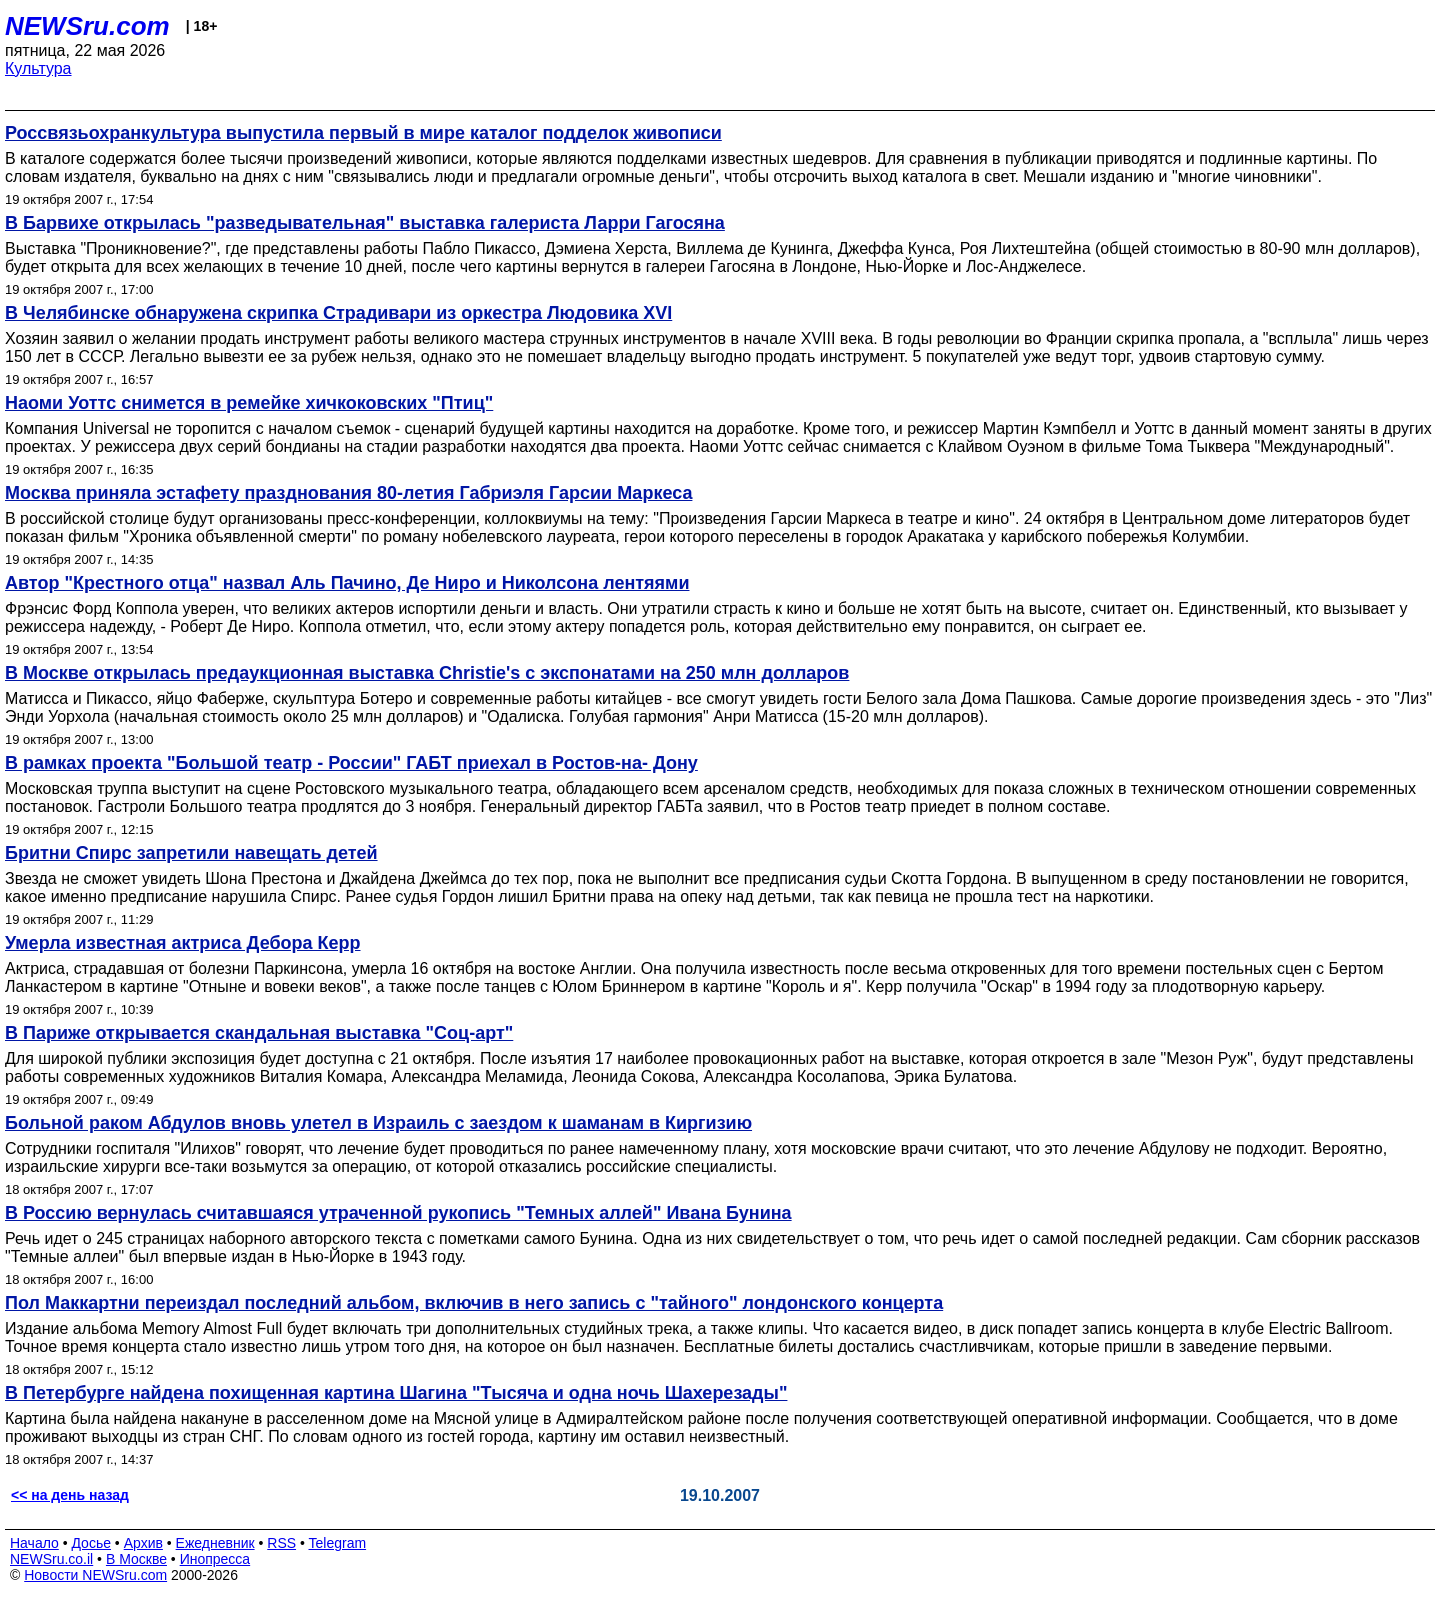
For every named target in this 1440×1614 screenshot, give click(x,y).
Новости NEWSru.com (95, 1575)
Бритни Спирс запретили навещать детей (191, 853)
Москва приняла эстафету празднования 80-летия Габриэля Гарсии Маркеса (348, 493)
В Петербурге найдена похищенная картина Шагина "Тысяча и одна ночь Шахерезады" (396, 1393)
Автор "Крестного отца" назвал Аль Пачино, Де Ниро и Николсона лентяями (347, 583)
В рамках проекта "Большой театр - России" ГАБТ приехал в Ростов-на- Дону (351, 763)
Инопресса (215, 1559)
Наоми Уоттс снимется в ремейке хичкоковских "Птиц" (249, 403)
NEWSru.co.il (51, 1559)
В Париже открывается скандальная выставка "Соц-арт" (259, 1033)
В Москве (136, 1559)
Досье (91, 1543)
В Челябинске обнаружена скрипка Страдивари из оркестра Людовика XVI (338, 313)
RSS (281, 1543)
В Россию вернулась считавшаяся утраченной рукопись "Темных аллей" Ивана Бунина (398, 1213)
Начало (34, 1543)
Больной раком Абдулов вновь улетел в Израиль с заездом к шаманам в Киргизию (378, 1123)
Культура (38, 68)
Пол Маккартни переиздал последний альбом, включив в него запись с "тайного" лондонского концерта (474, 1303)
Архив (143, 1543)
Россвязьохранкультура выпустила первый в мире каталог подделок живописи (363, 133)
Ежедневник (215, 1543)
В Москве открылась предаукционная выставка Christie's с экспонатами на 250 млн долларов (427, 673)
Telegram (338, 1543)
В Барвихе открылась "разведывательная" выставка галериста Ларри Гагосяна (365, 223)
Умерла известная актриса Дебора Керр (183, 943)
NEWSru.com (87, 26)
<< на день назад (70, 1495)
